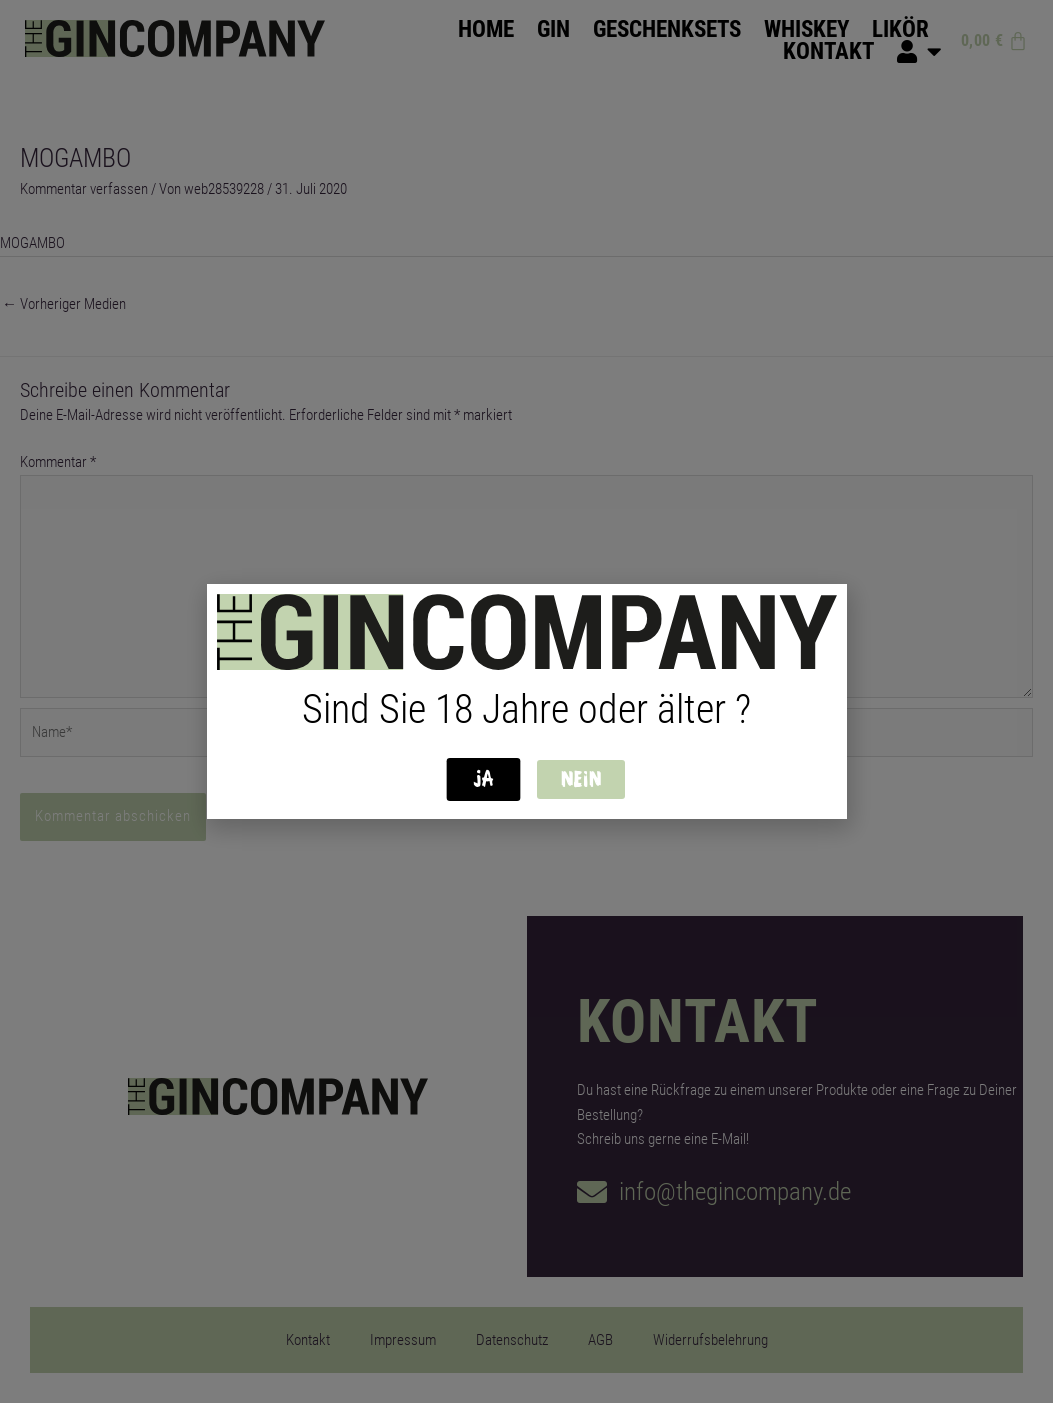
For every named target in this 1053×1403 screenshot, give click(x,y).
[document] (526, 701)
